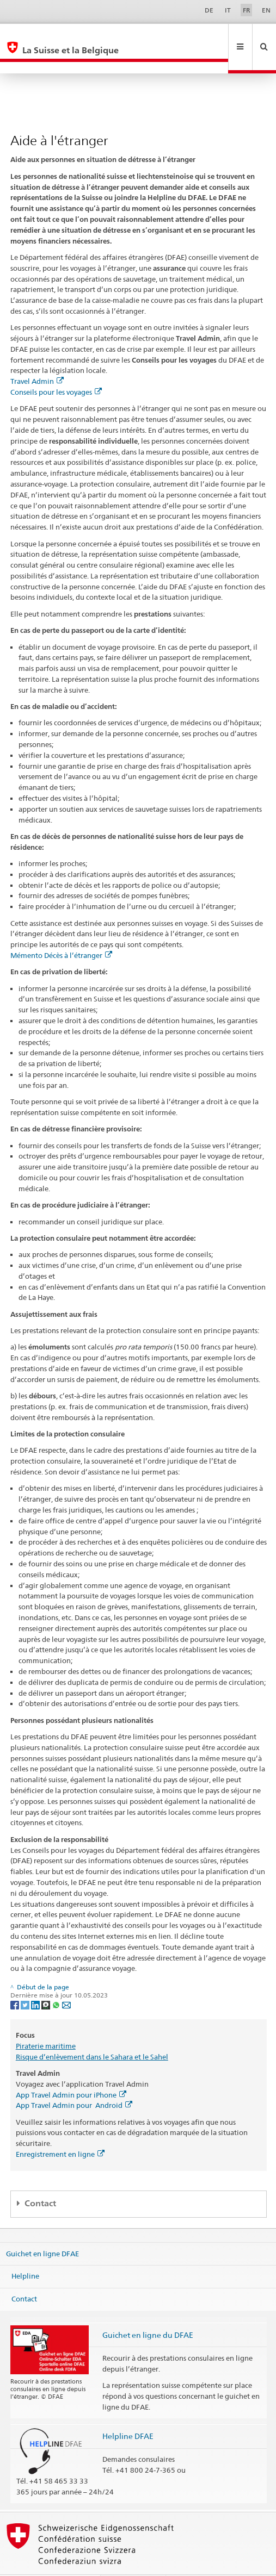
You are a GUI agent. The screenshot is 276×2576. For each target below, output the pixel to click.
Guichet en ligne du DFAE (147, 2311)
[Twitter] (26, 1981)
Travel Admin (37, 357)
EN (266, 10)
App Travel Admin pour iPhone (71, 2071)
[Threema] (46, 1981)
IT (228, 10)
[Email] (66, 1981)
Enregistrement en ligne (60, 2130)
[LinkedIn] (36, 1981)
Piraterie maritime (46, 2022)
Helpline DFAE (128, 2412)
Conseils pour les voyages (56, 368)
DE (209, 10)
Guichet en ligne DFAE (42, 2230)
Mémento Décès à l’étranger (61, 932)
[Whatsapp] (57, 1981)
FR (246, 10)
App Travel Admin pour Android (74, 2081)
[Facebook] (15, 1981)
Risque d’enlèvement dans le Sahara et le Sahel (92, 2033)
